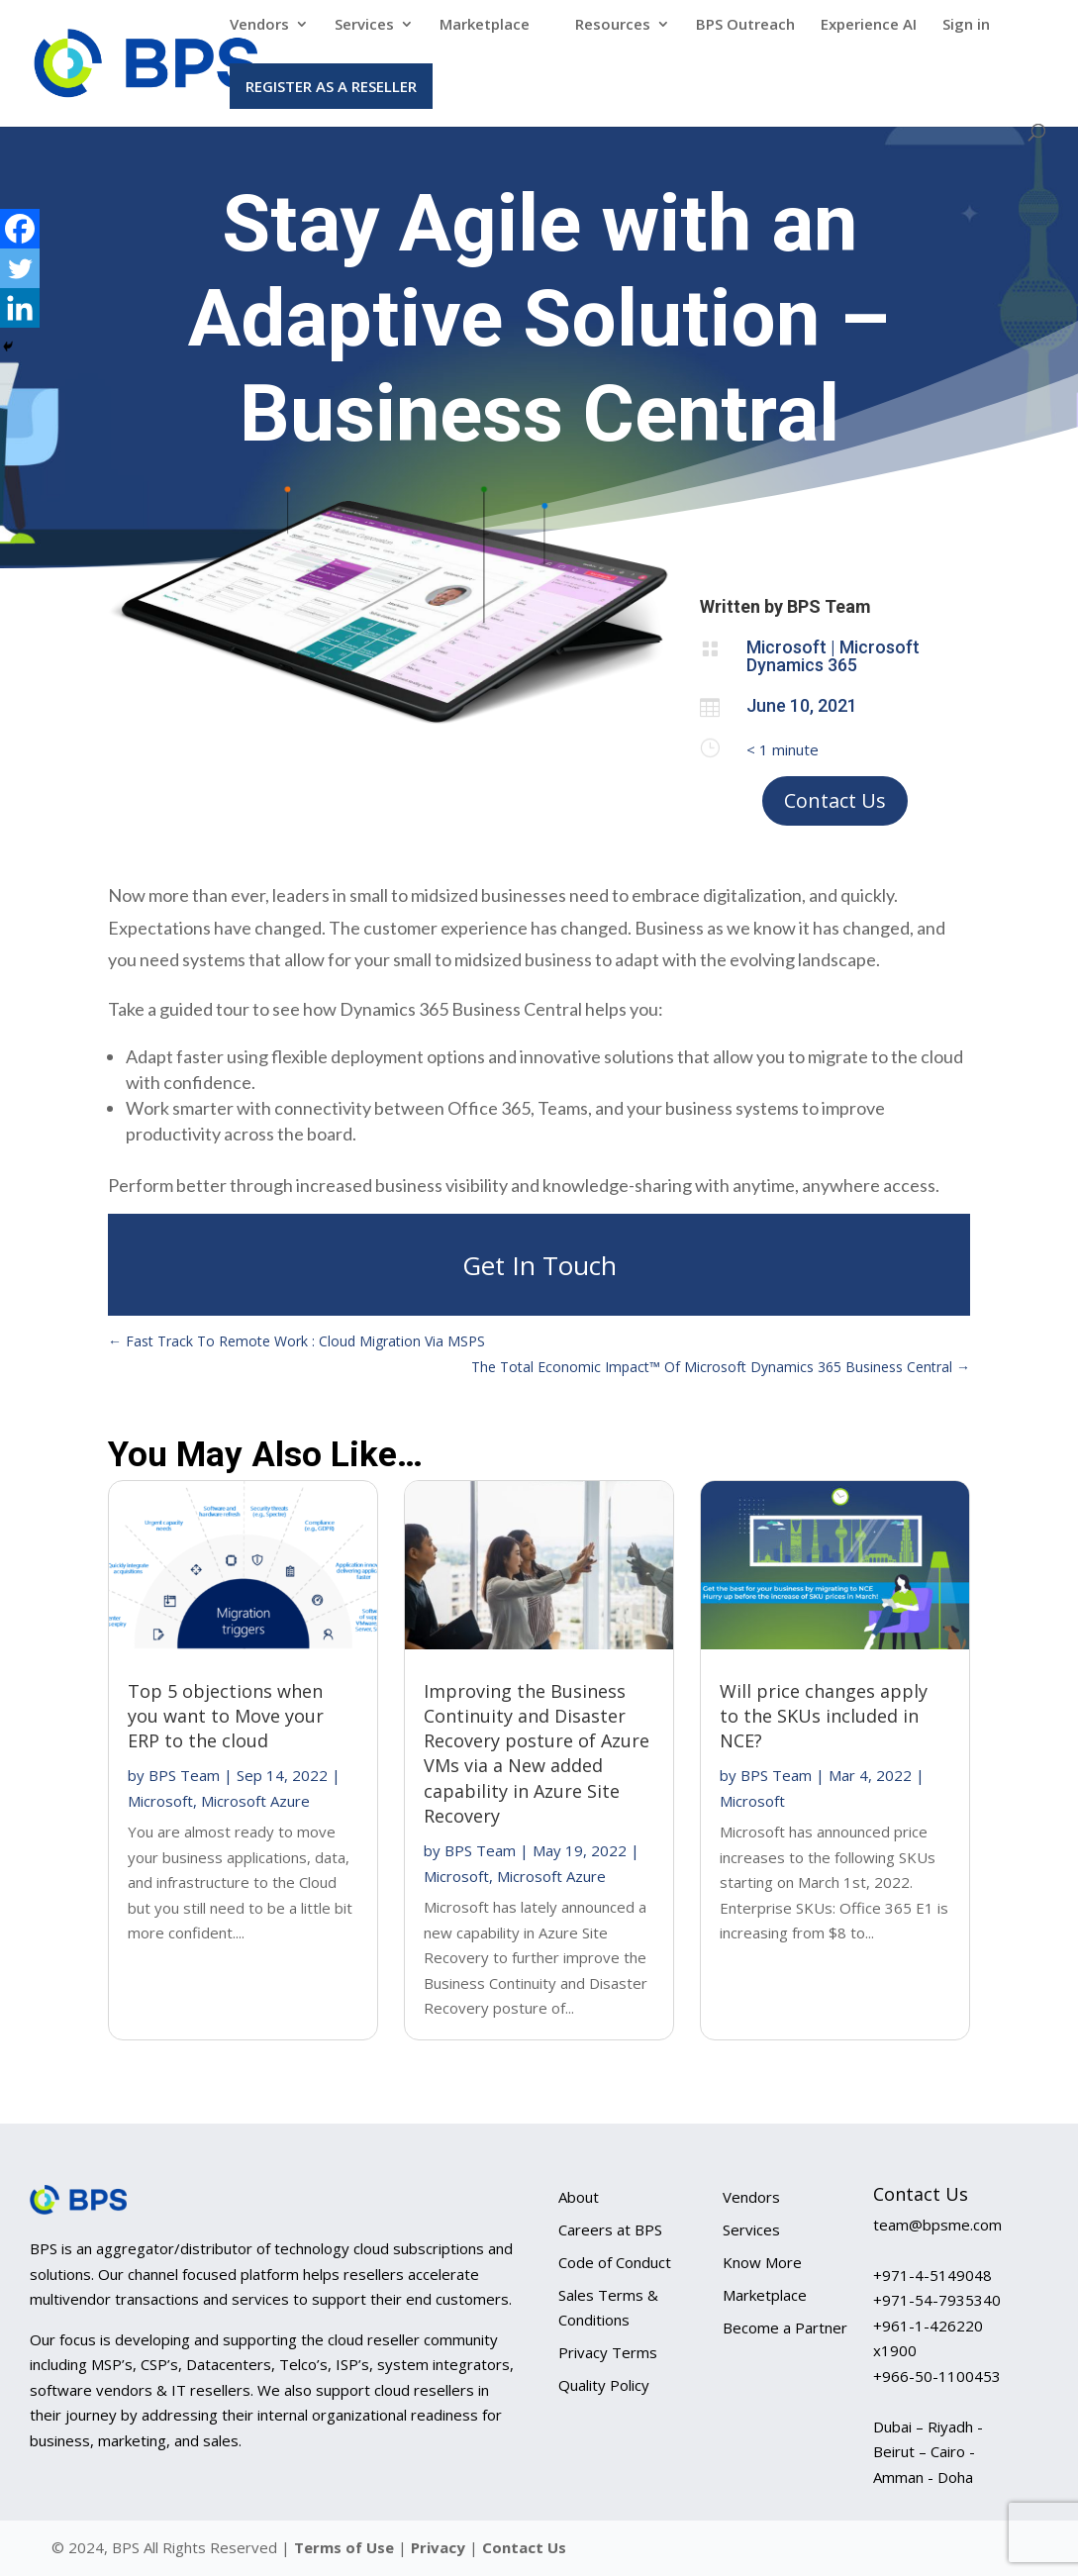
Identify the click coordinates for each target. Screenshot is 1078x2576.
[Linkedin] (20, 308)
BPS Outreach (745, 25)
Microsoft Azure (255, 1801)
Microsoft (160, 1801)
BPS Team (184, 1775)
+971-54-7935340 (937, 2300)
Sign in (966, 25)
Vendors (259, 25)
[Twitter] (20, 268)
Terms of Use (344, 2547)
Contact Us (835, 800)
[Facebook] (20, 228)
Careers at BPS (610, 2229)
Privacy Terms (607, 2352)
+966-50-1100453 (937, 2376)
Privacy (440, 2547)
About (578, 2197)
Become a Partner (785, 2327)
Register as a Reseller (331, 86)
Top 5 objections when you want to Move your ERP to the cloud (226, 1715)
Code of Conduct (614, 2262)
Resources (612, 25)
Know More (762, 2262)
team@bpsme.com (937, 2224)
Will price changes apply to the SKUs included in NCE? (824, 1715)
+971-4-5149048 (932, 2275)
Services (364, 25)
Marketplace (485, 25)
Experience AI (869, 25)
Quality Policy (603, 2385)
